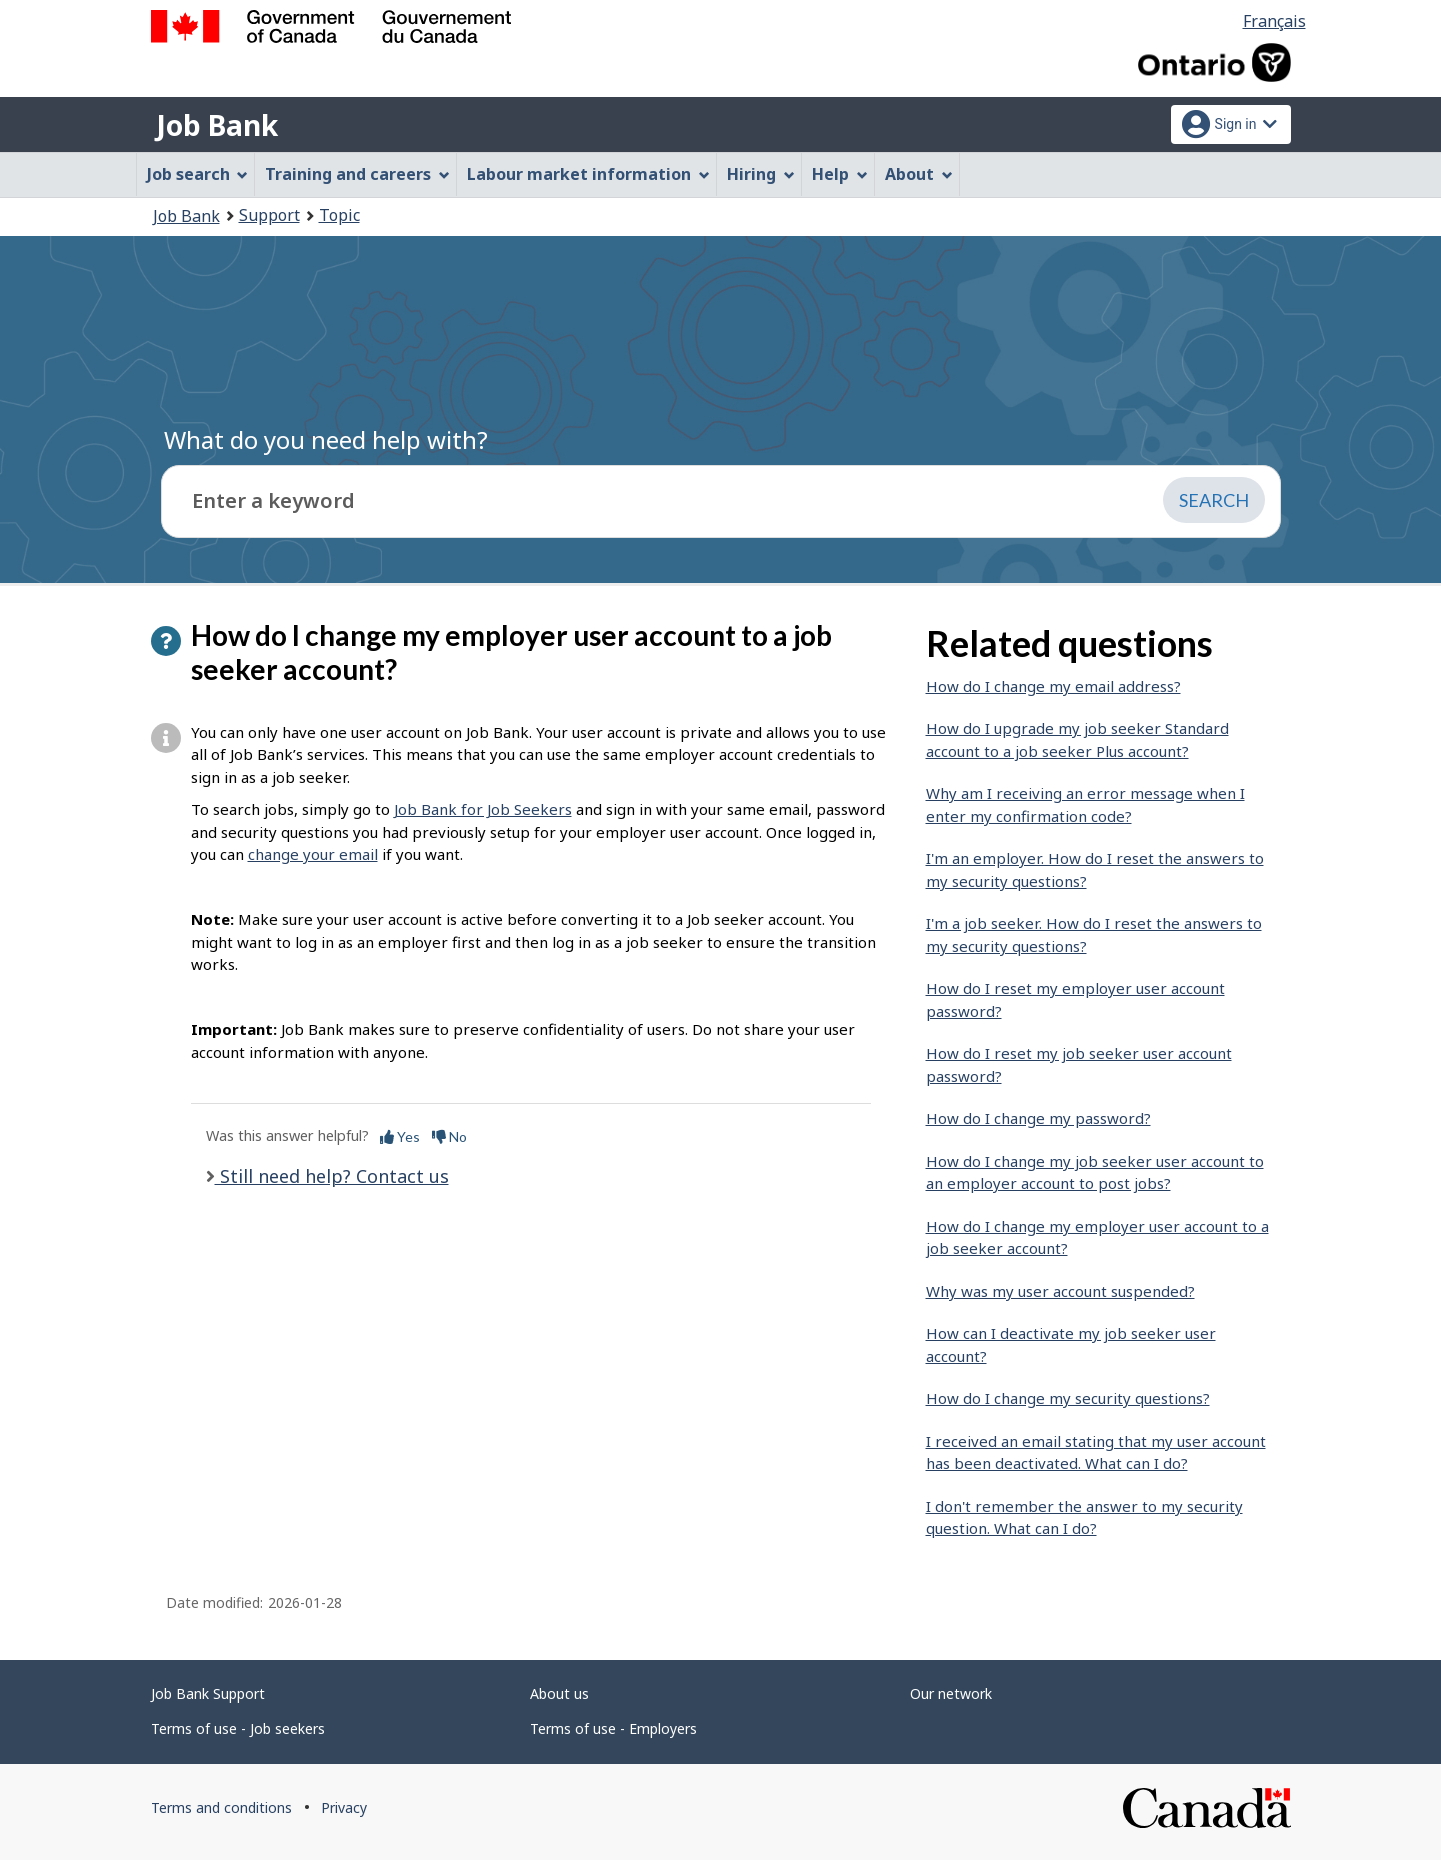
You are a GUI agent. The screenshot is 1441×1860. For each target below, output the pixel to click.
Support (269, 215)
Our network (951, 1693)
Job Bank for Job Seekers (483, 809)
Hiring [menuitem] (761, 174)
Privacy (344, 1807)
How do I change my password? (1038, 1118)
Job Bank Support (208, 1693)
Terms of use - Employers (613, 1728)
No (449, 1136)
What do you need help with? (326, 439)
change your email (313, 854)
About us (559, 1693)
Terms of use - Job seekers (238, 1728)
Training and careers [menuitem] (357, 174)
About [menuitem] (919, 174)
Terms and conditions (221, 1807)
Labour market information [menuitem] (588, 174)
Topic (339, 215)
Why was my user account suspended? (1060, 1291)
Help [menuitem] (840, 174)
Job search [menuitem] (198, 174)
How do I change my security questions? (1068, 1398)
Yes (400, 1136)
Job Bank (217, 125)
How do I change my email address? (1053, 686)
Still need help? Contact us (332, 1176)
